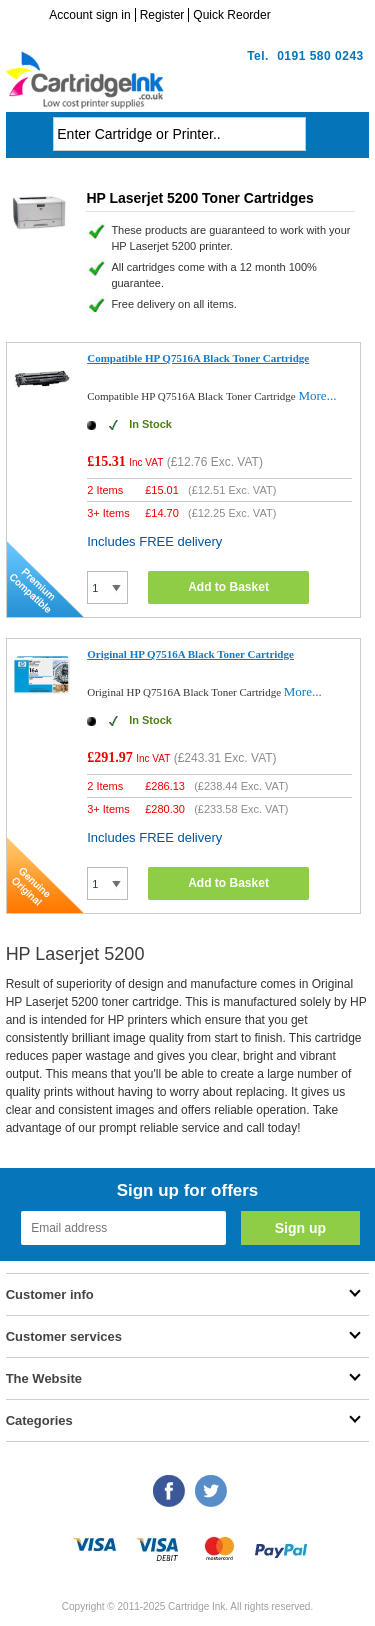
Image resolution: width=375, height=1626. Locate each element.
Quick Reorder (231, 15)
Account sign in (89, 15)
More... (317, 395)
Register (162, 15)
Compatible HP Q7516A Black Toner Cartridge (198, 358)
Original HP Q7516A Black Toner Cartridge (190, 654)
